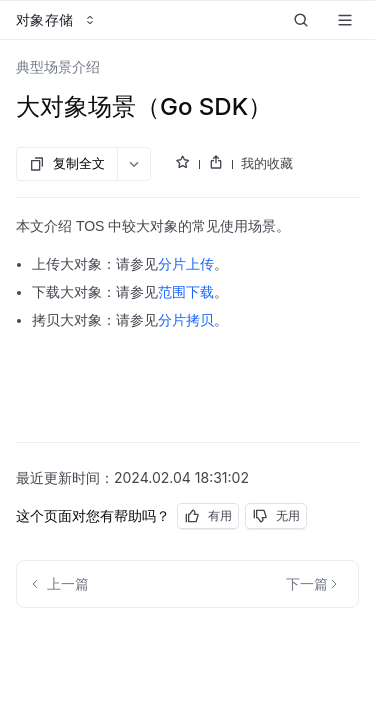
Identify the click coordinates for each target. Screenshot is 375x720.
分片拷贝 (186, 320)
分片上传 (186, 264)
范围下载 (186, 292)
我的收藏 (267, 163)
